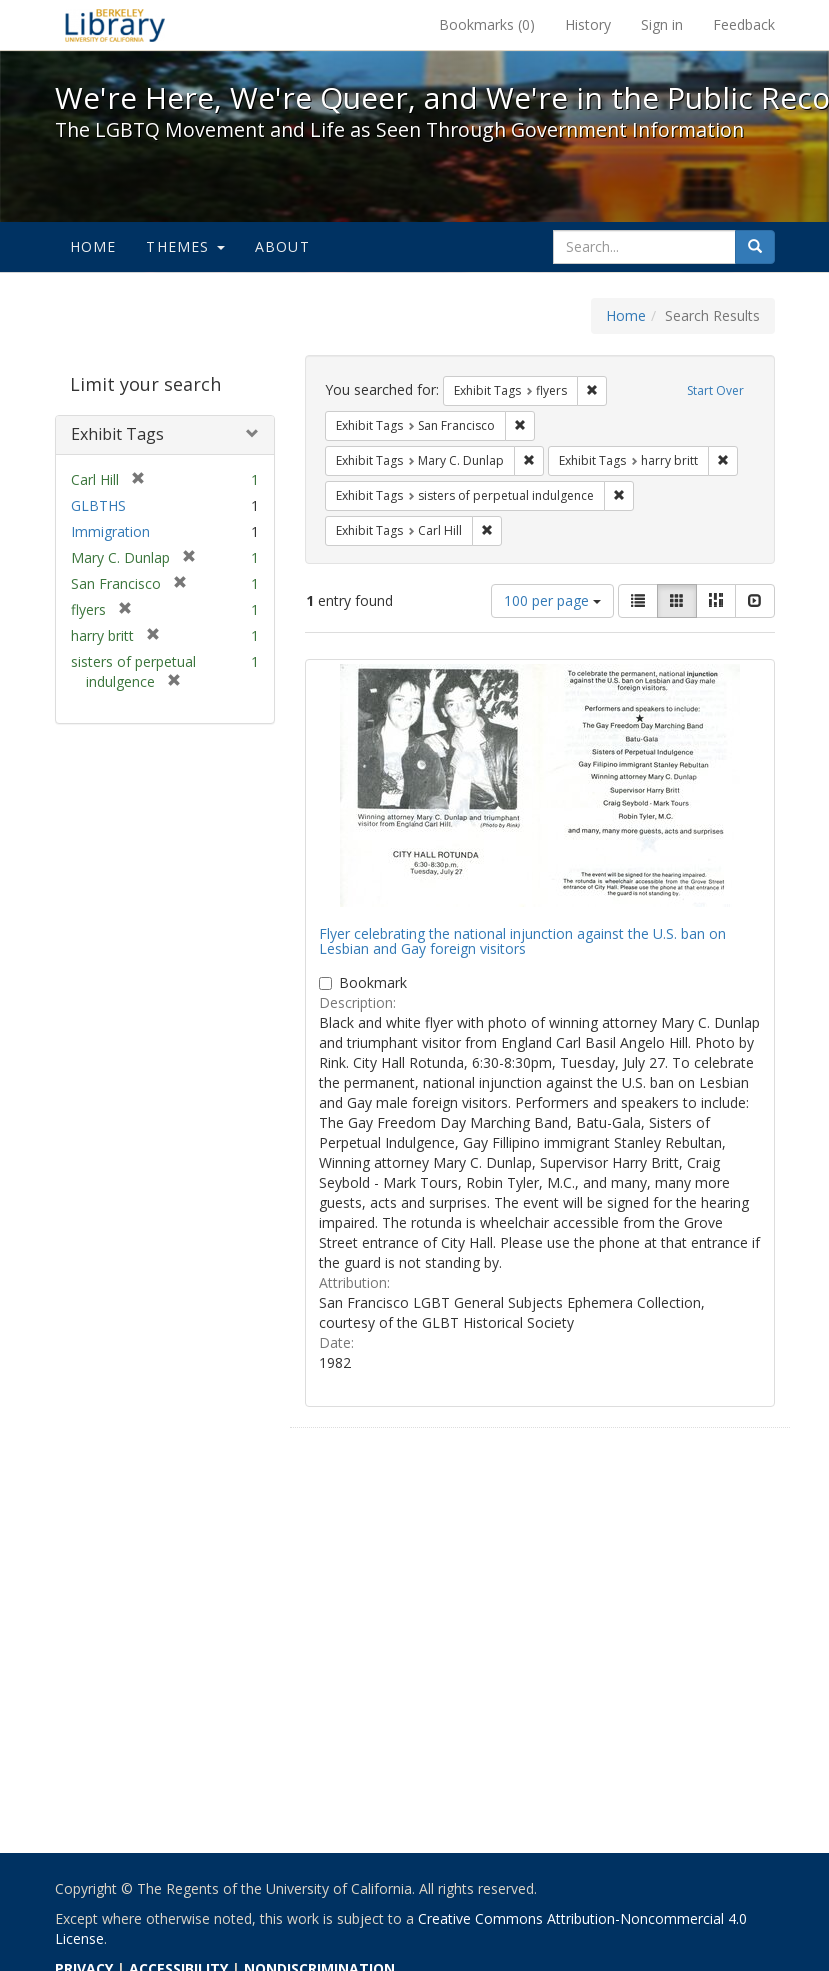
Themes (185, 246)
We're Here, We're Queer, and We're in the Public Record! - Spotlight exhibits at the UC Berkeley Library (115, 25)
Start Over (715, 390)
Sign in (662, 24)
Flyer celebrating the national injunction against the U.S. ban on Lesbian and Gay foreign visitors (522, 941)
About (282, 246)
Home (93, 246)
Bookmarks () (487, 24)
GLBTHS (98, 505)
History (588, 24)
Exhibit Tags (117, 434)
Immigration (110, 531)
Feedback (744, 24)
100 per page (552, 600)
